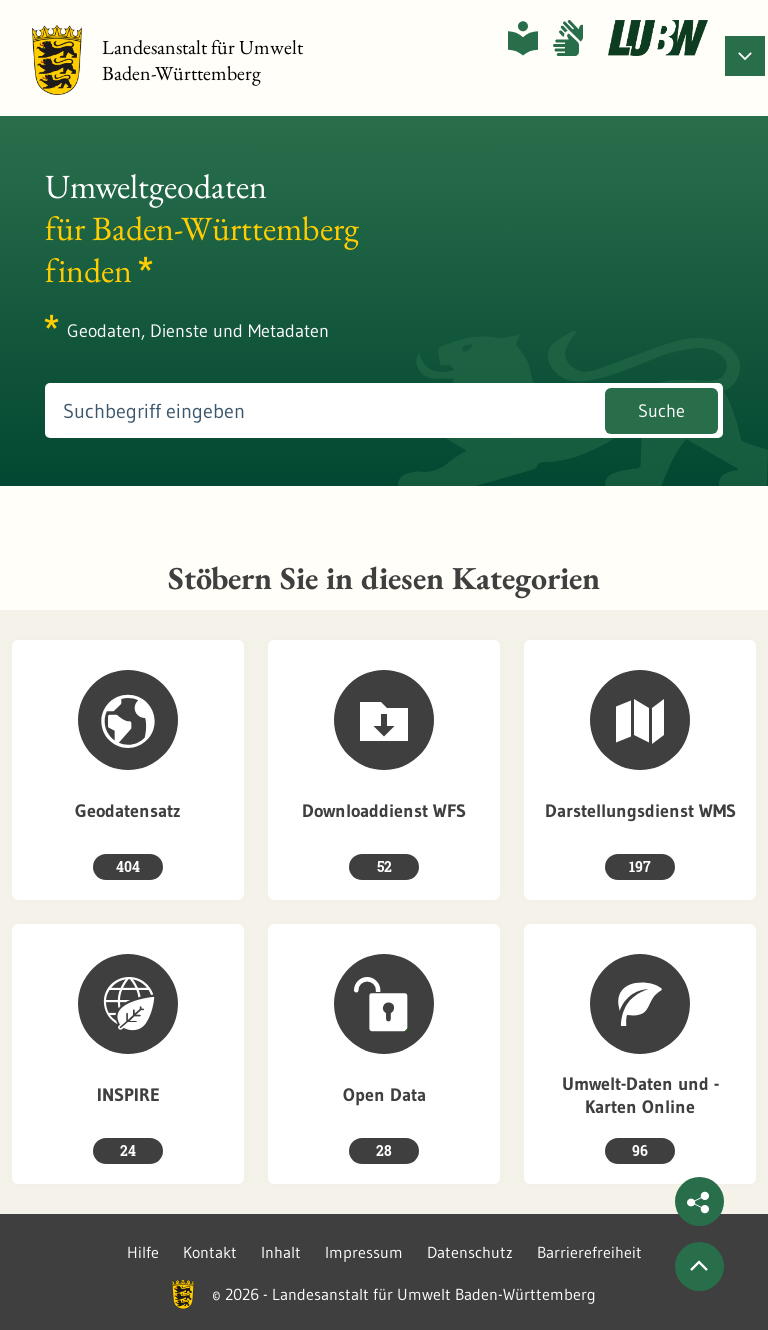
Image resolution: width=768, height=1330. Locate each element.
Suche (661, 411)
